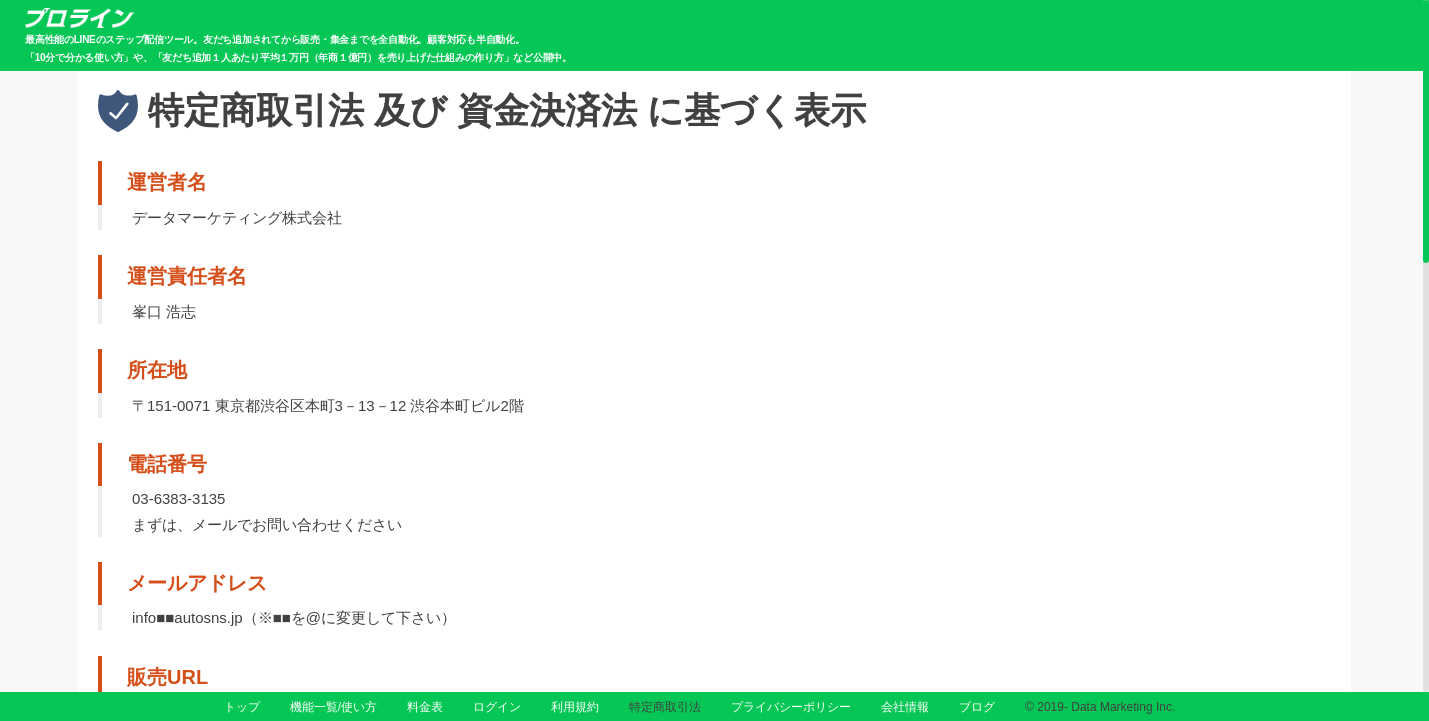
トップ (242, 707)
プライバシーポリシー (791, 707)
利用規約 (575, 707)
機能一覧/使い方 (333, 707)
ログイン (497, 707)
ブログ (977, 707)
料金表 (425, 707)
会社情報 (905, 707)
